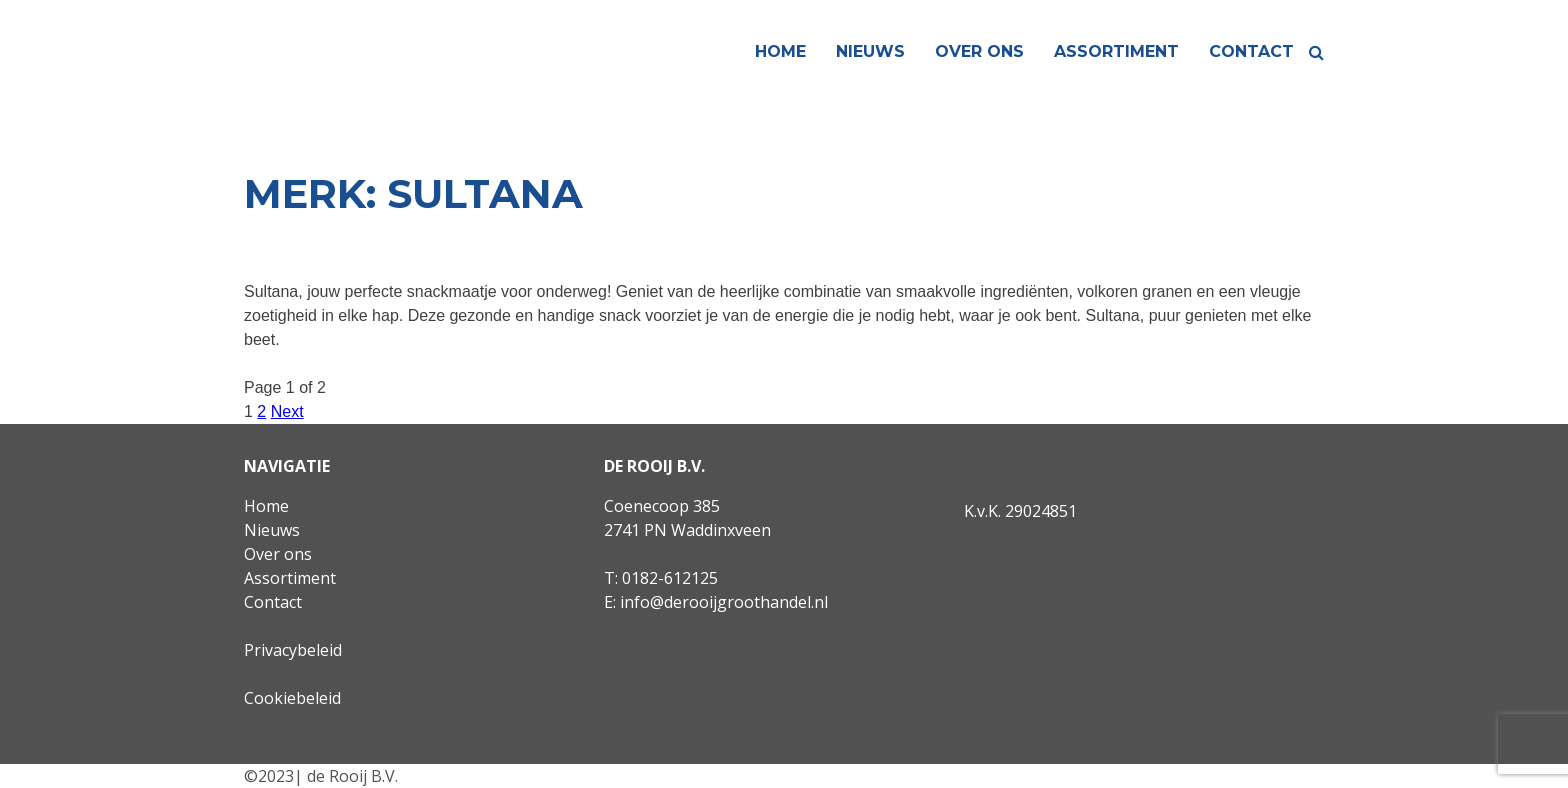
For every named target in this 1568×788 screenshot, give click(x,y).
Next (287, 411)
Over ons (979, 51)
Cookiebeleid (292, 698)
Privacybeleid (293, 650)
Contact (1251, 51)
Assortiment (1116, 51)
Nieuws (870, 51)
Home (780, 51)
